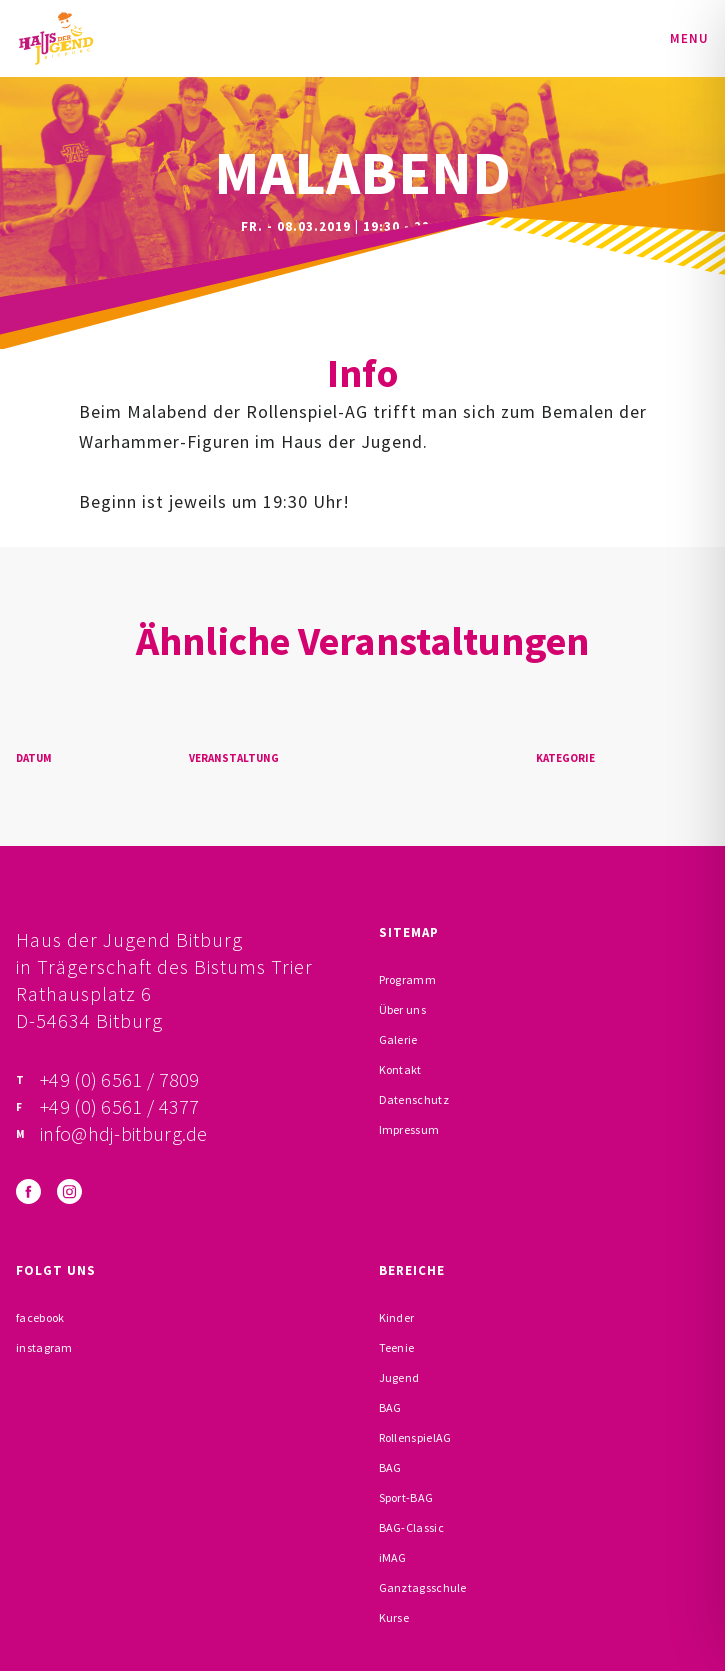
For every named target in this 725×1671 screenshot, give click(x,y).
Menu (689, 38)
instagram (44, 1347)
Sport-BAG (406, 1497)
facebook (40, 1317)
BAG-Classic (411, 1527)
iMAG (393, 1557)
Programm (407, 979)
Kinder (397, 1317)
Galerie (398, 1039)
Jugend (399, 1377)
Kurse (394, 1617)
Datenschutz (414, 1099)
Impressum (409, 1129)
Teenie (397, 1347)
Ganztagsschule (423, 1587)
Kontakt (400, 1069)
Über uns (402, 1009)
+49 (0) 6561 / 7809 (120, 1079)
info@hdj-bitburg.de (124, 1133)
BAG (390, 1407)
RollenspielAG (415, 1437)
